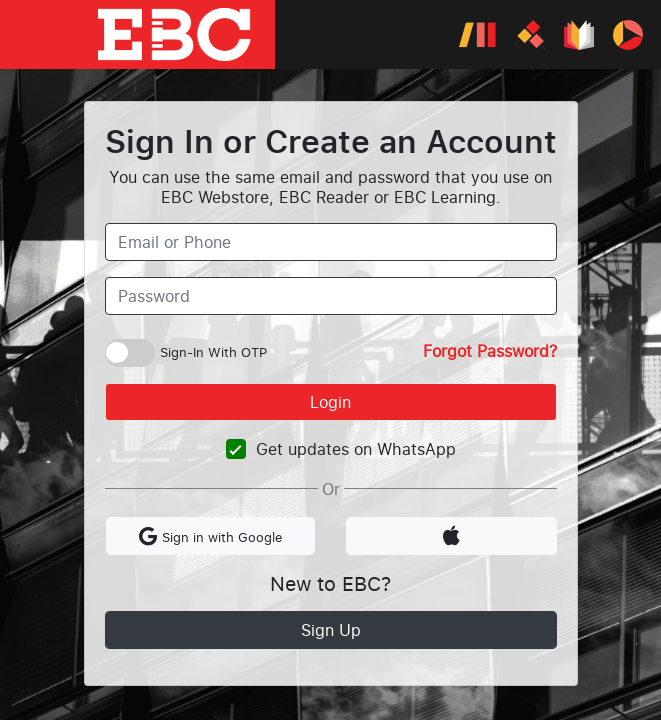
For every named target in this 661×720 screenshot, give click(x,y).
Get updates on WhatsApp (356, 449)
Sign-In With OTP (213, 352)
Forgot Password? (490, 351)
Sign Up (331, 630)
